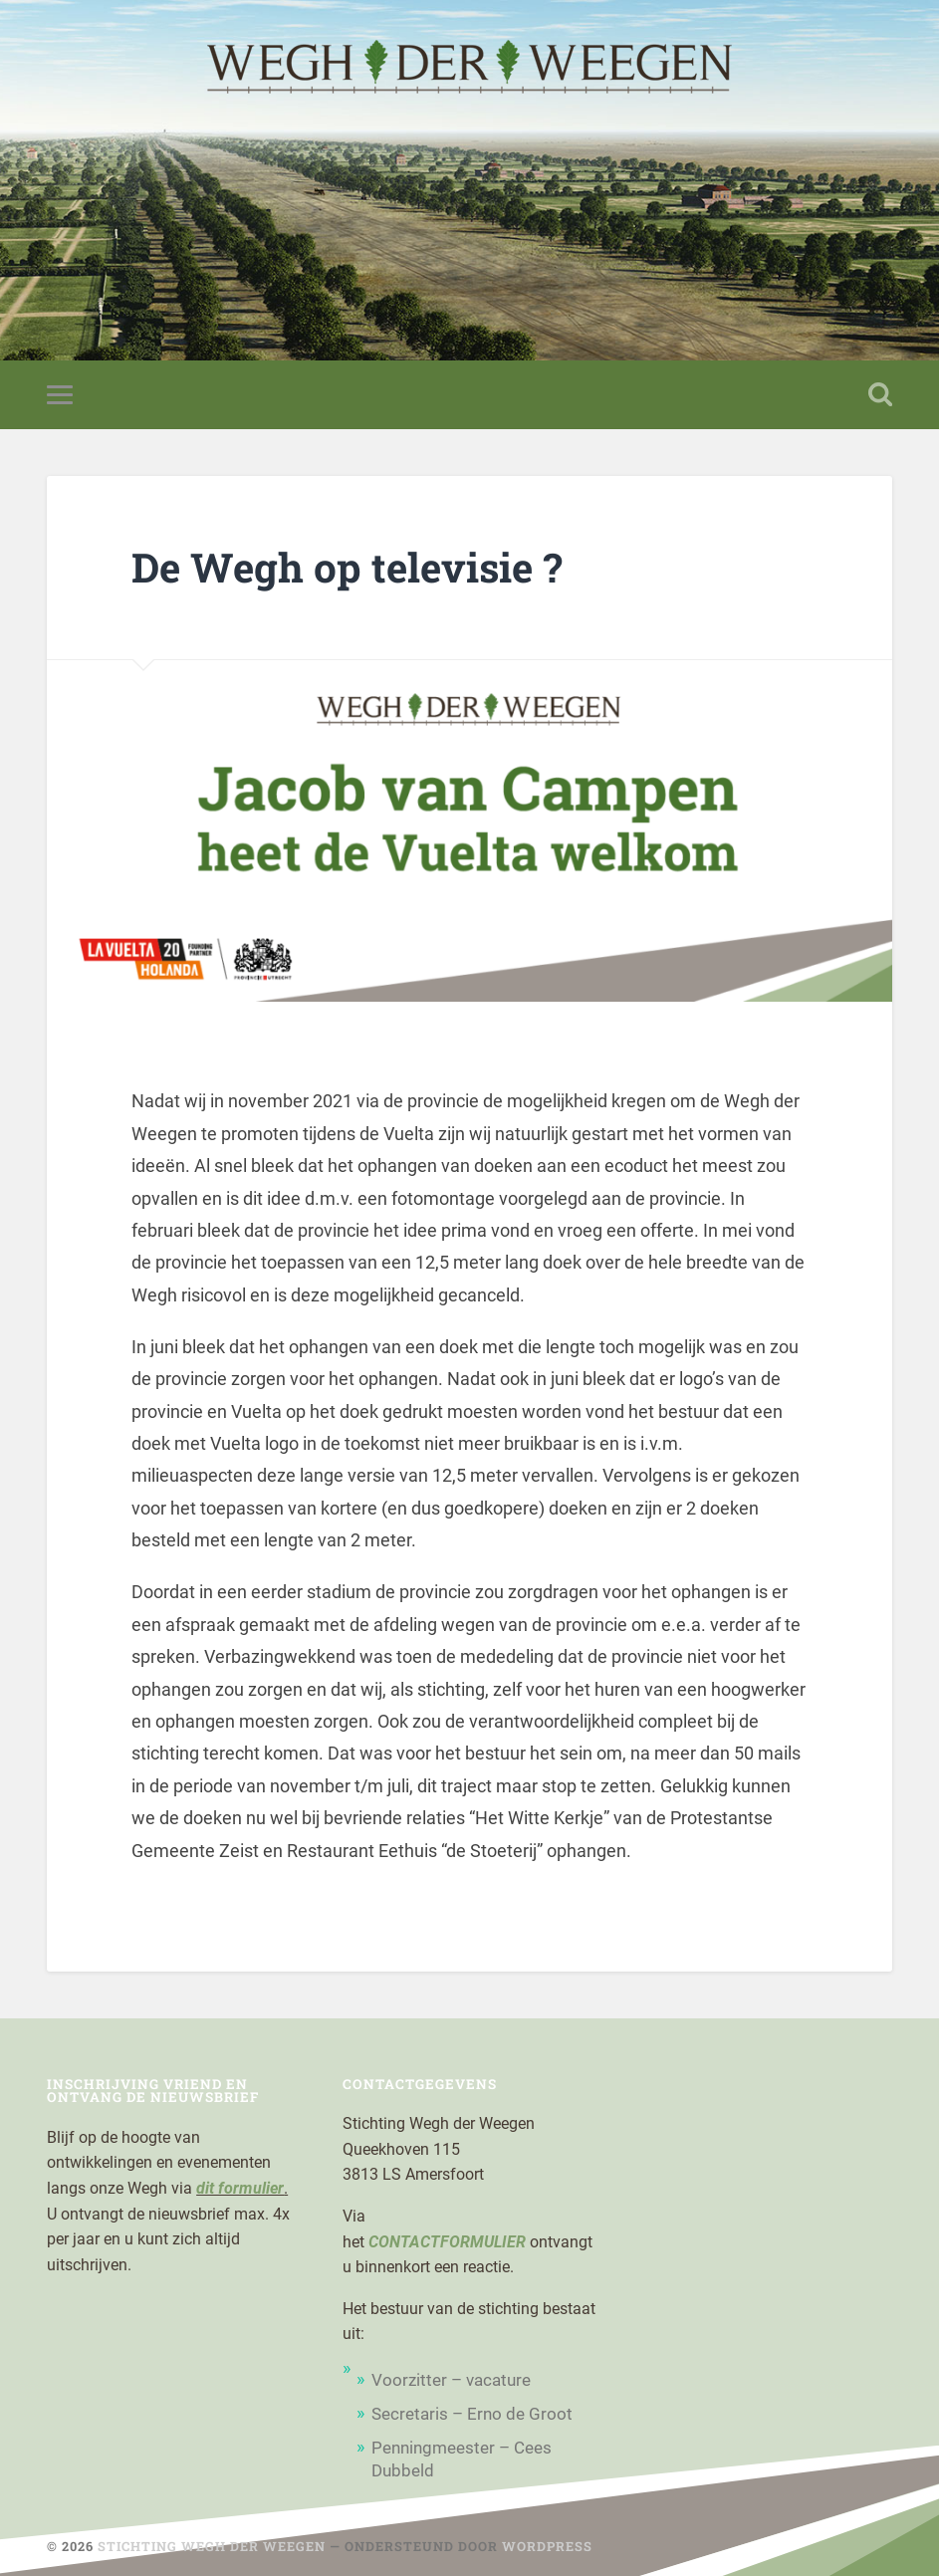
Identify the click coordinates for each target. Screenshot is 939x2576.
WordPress (547, 2546)
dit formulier (240, 2188)
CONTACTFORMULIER (447, 2241)
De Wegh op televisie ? (347, 567)
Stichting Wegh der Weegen (212, 2546)
